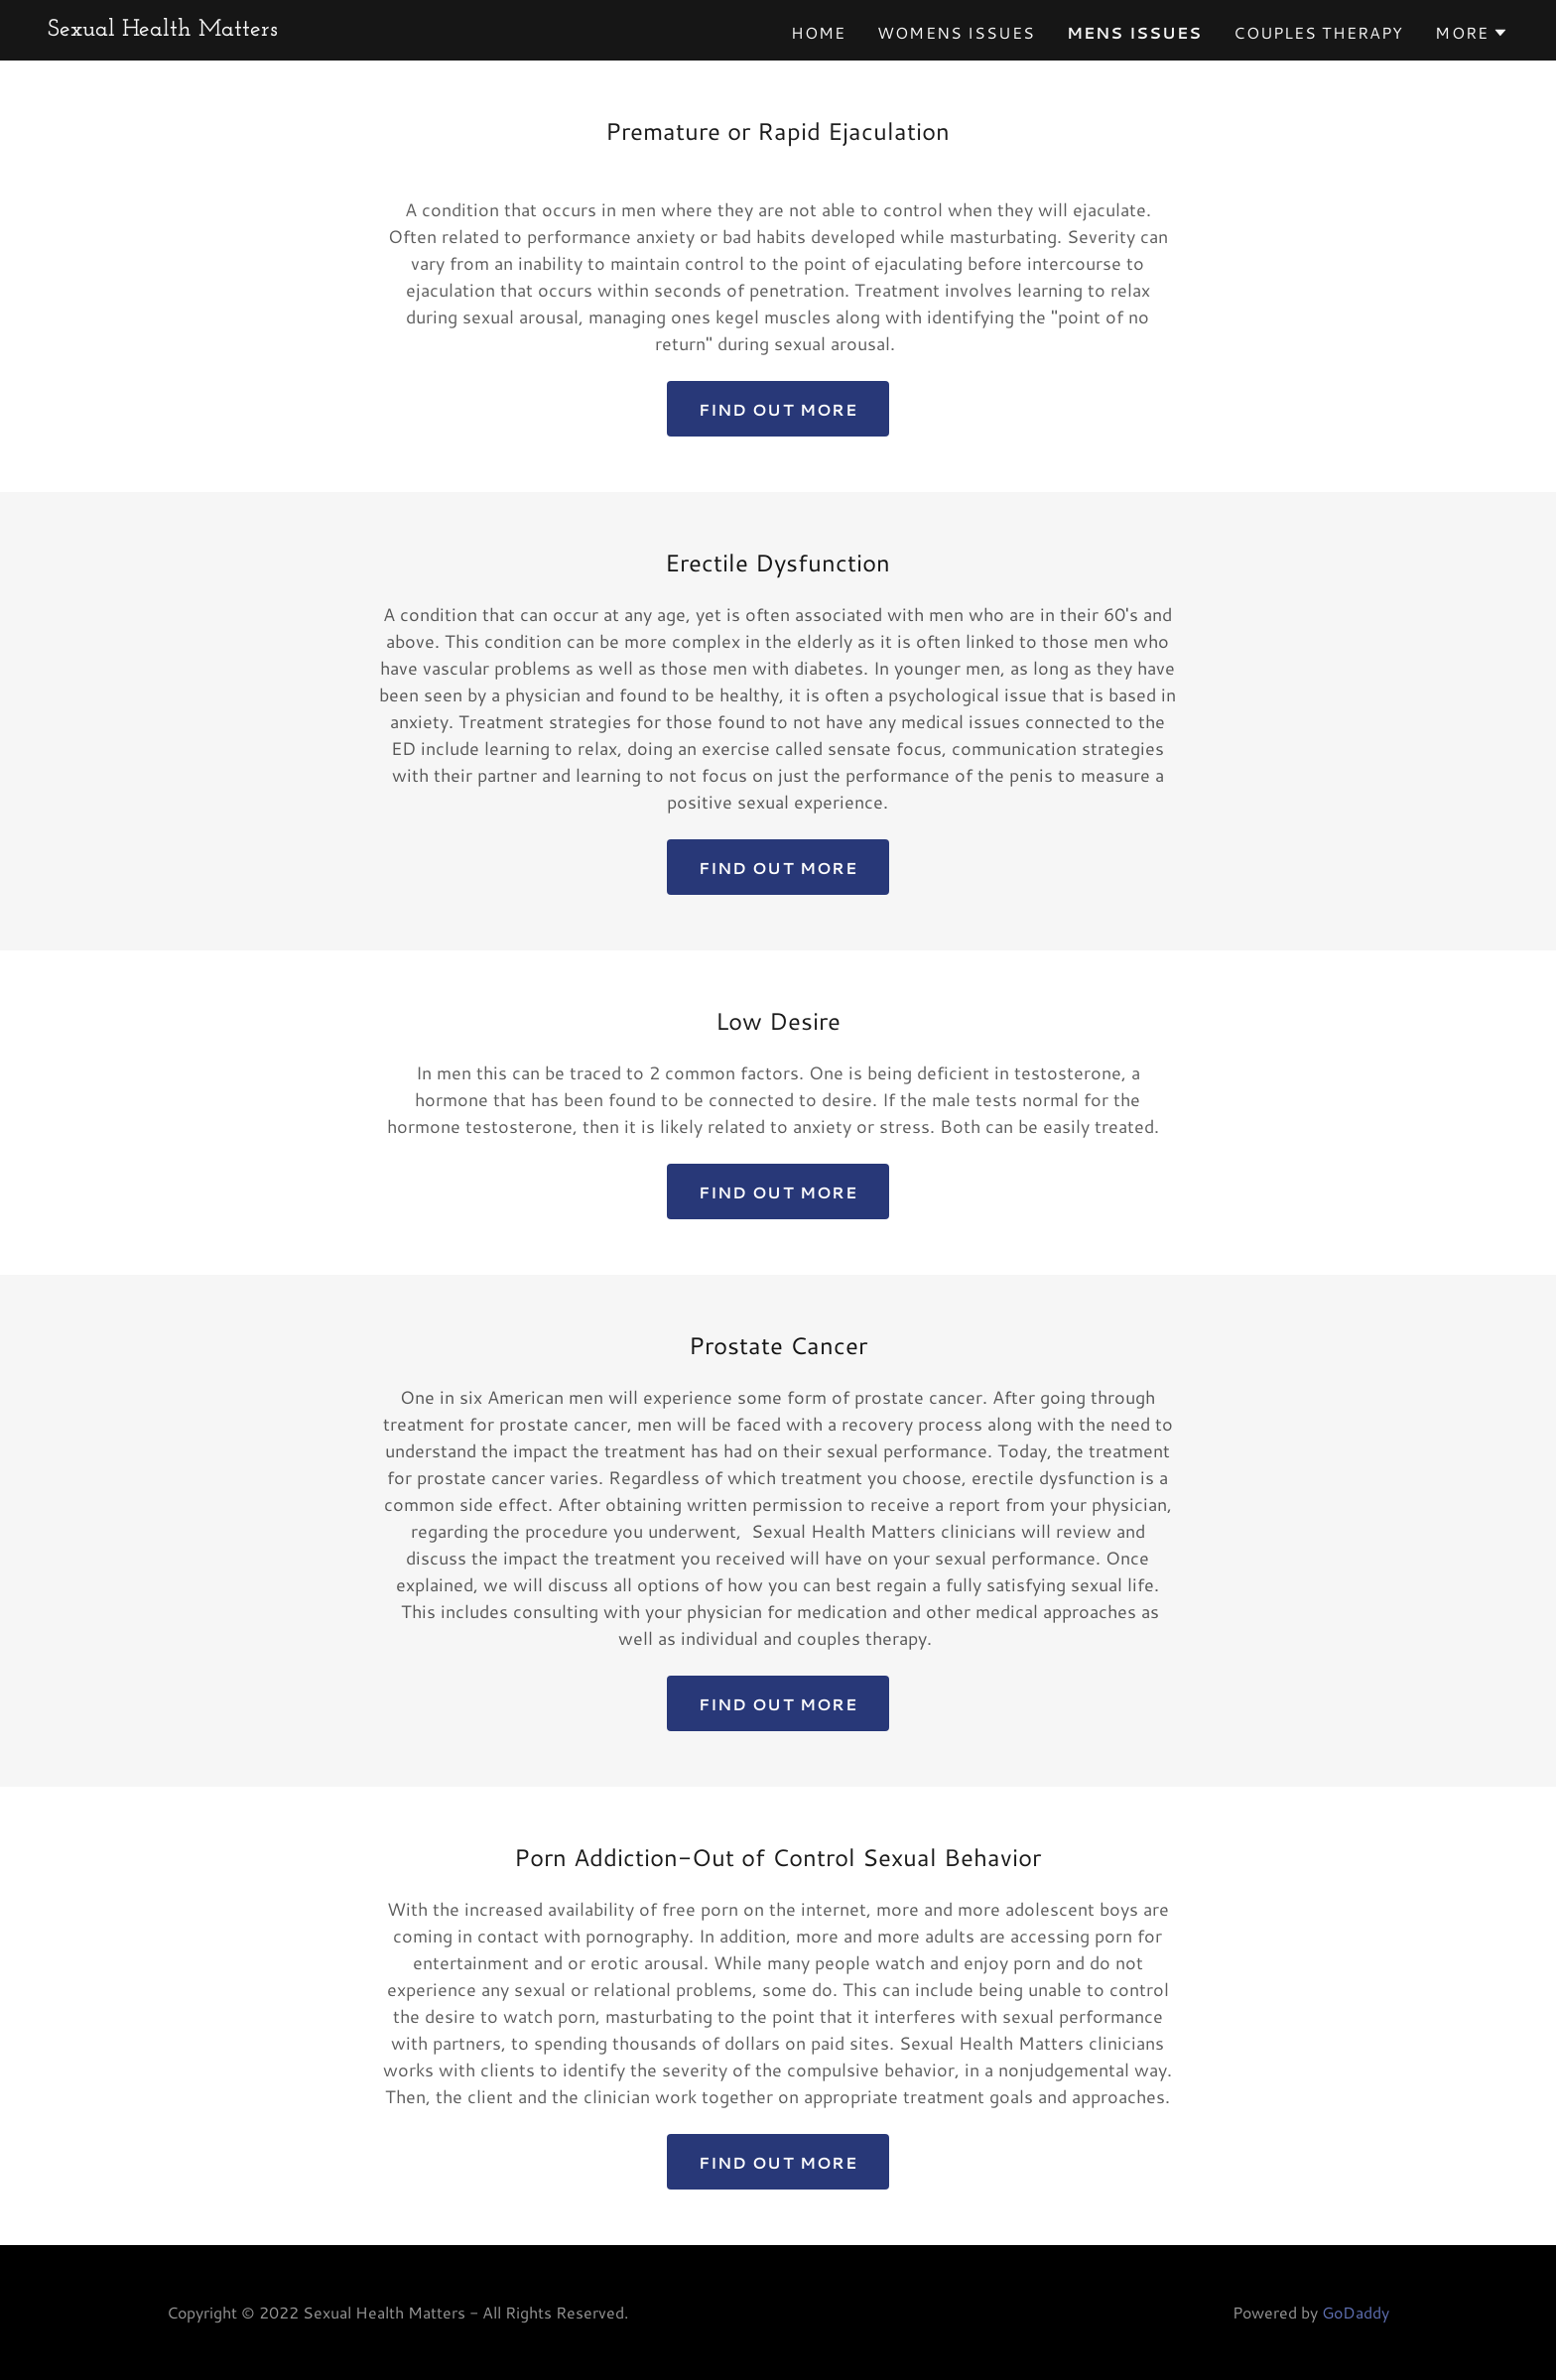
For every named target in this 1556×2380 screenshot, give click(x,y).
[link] (163, 29)
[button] (1471, 33)
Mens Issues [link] (1135, 32)
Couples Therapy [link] (1318, 32)
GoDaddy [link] (1355, 2312)
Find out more (778, 409)
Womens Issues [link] (956, 32)
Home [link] (818, 32)
